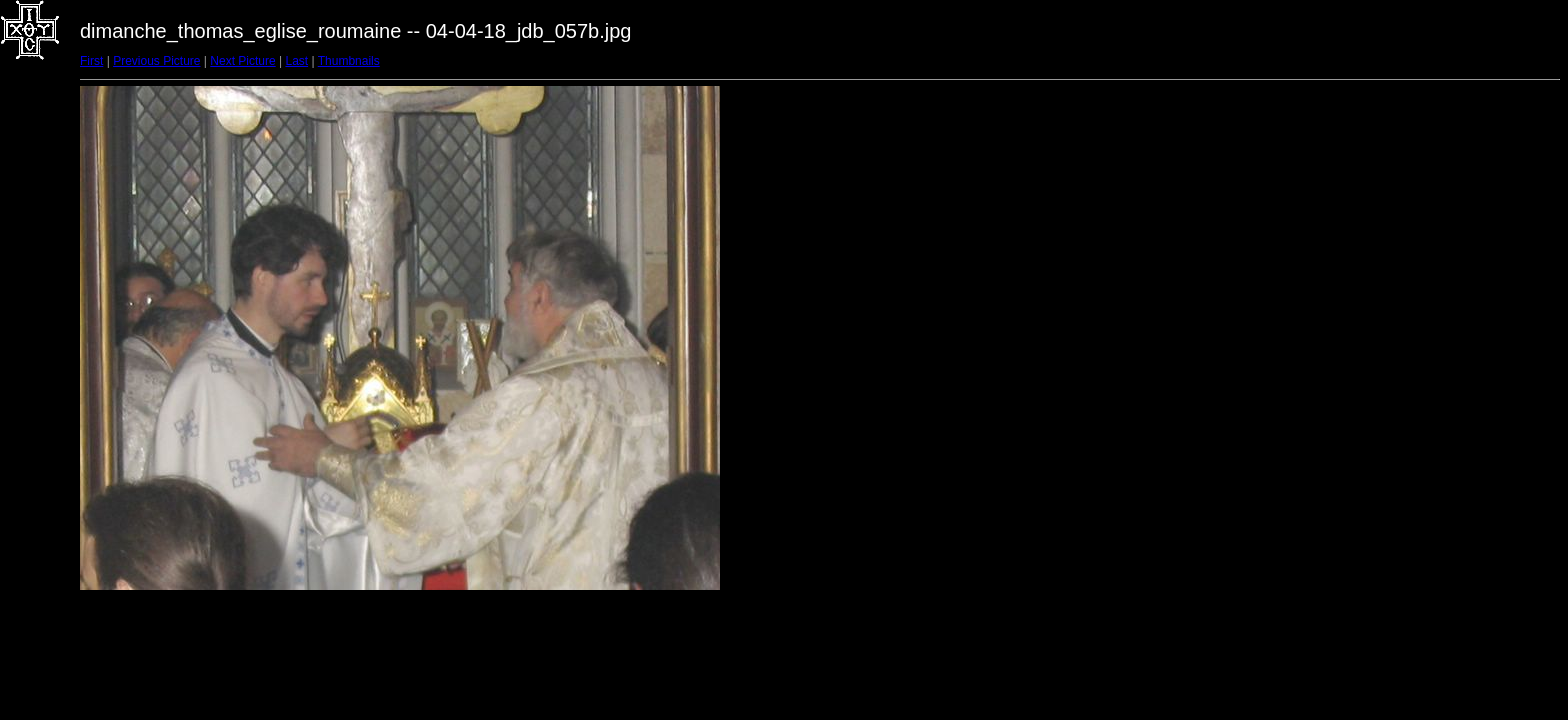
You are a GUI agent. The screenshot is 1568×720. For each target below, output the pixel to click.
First (91, 61)
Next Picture (242, 61)
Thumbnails (349, 61)
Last (296, 61)
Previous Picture (156, 61)
